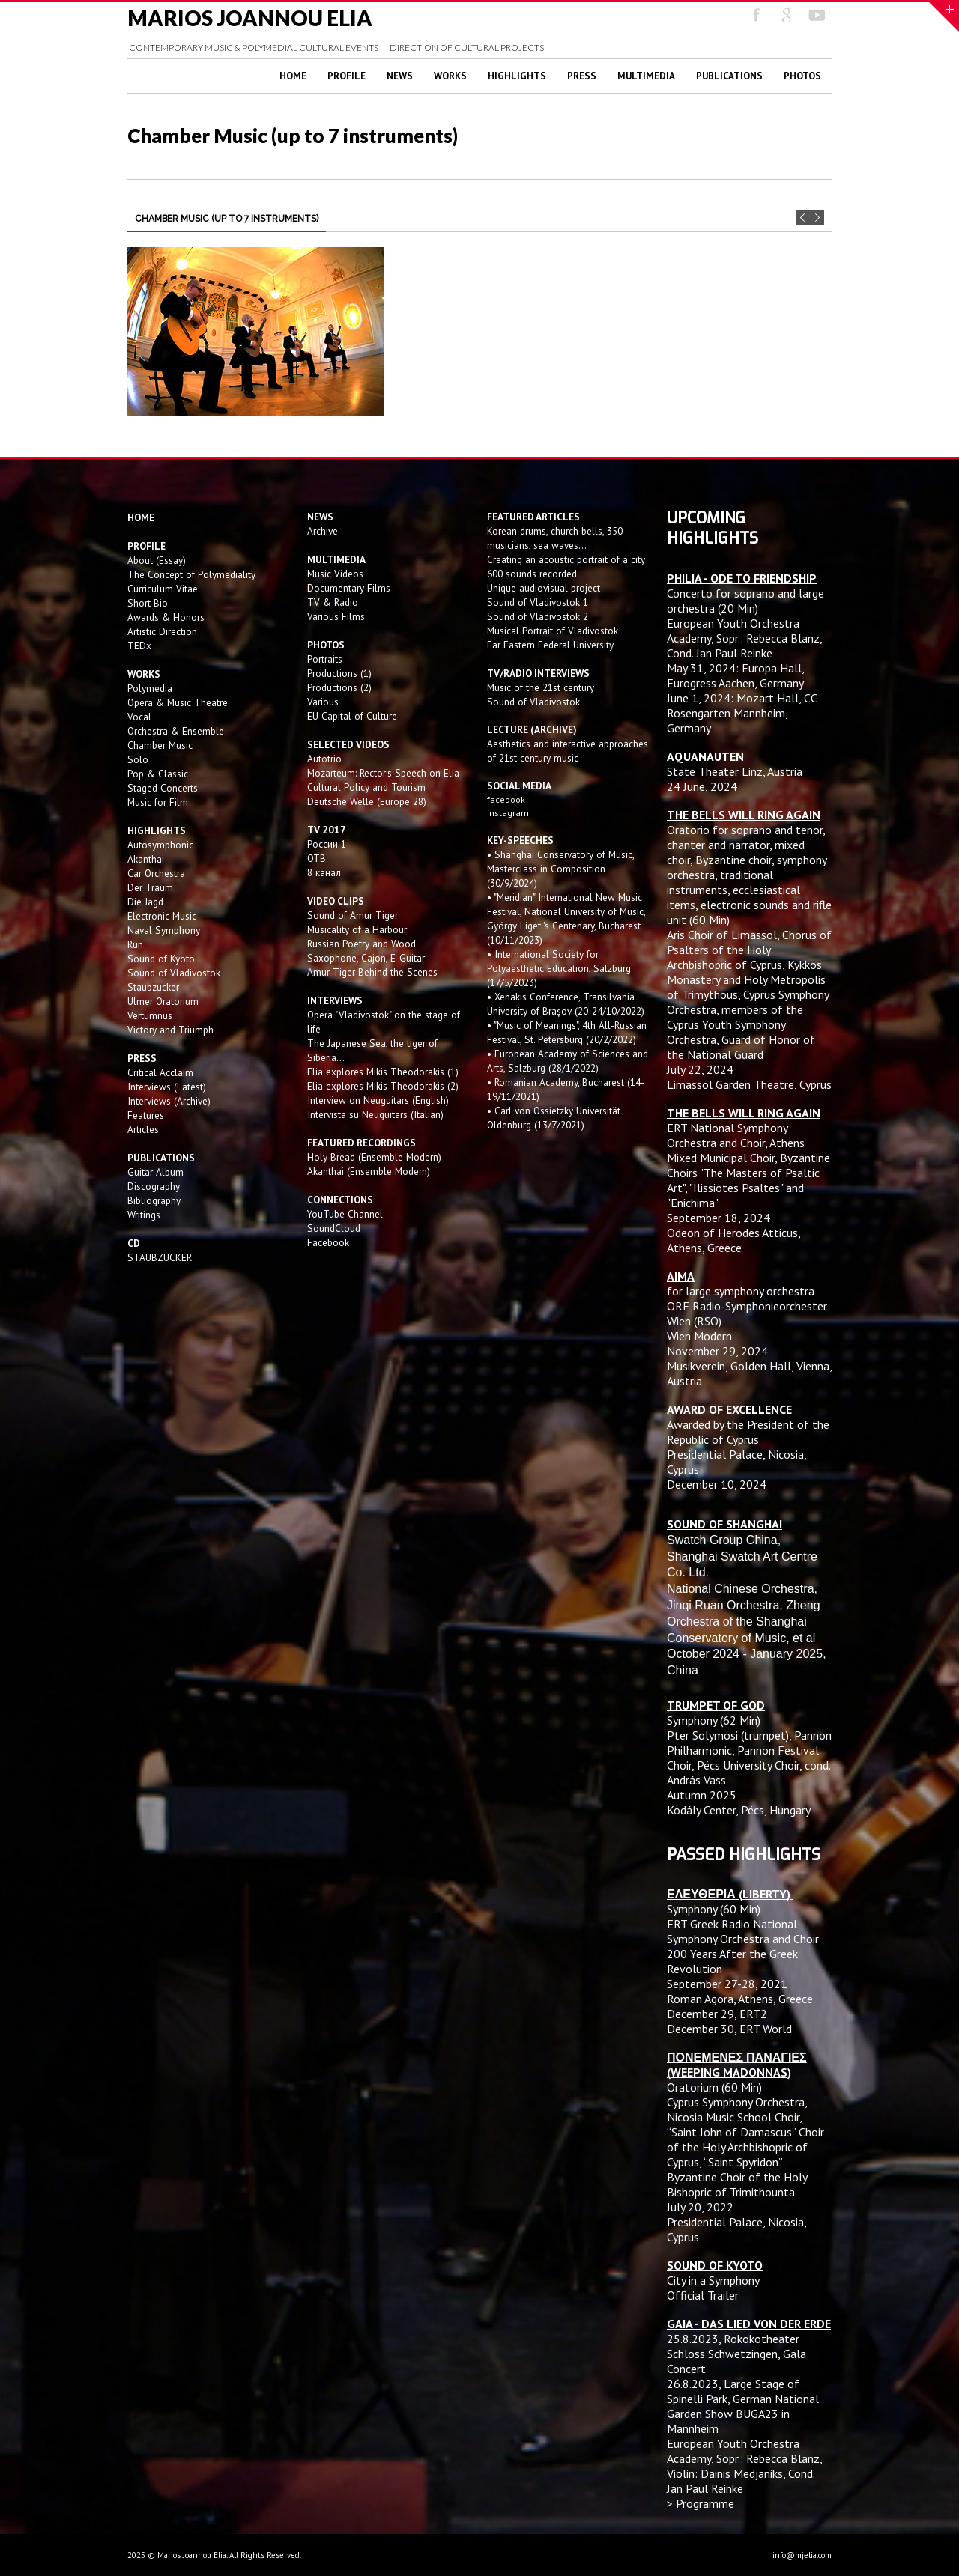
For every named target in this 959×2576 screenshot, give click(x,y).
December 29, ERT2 (717, 2013)
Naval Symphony (163, 930)
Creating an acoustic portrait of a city (566, 559)
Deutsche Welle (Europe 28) (366, 801)
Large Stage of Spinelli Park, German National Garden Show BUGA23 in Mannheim (743, 2406)
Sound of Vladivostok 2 (537, 616)
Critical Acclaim (160, 1072)
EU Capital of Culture (352, 716)
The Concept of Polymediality (191, 574)
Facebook (328, 1242)
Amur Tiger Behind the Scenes (372, 972)
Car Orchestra (156, 873)
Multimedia (646, 76)
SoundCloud (333, 1228)
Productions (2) (339, 687)
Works (450, 76)
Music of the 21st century (540, 687)
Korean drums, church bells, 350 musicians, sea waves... (555, 538)
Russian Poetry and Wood (361, 943)
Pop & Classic (157, 773)
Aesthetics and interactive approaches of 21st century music (567, 751)
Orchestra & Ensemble (175, 731)
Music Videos (335, 573)
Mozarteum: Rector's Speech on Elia (383, 773)
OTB (316, 858)
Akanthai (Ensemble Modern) (368, 1171)
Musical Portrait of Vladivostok (552, 630)
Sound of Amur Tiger (352, 915)
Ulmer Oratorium (163, 1001)
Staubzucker (153, 987)
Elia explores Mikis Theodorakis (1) (383, 1071)
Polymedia (149, 688)
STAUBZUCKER (159, 1257)
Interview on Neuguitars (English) (378, 1100)
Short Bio (147, 603)
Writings (143, 1214)
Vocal (139, 716)
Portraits (324, 659)
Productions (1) (339, 673)
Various (323, 701)
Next (817, 217)
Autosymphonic (160, 844)
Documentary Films (348, 588)
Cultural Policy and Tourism (366, 787)
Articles (143, 1129)
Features (145, 1115)
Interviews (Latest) (166, 1086)
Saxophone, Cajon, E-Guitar (366, 958)
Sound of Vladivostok (173, 972)
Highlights (517, 76)
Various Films (336, 616)
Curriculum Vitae (162, 588)
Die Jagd (145, 901)
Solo (137, 759)
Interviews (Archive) (169, 1101)
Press (581, 76)
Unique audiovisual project (543, 588)
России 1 (328, 844)
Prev (803, 217)
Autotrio (324, 758)
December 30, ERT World (729, 2028)
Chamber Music (160, 745)
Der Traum (150, 887)
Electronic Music (161, 916)
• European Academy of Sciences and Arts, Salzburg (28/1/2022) (567, 1061)
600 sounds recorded (532, 573)
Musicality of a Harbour (357, 929)
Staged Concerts (162, 788)
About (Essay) (156, 560)
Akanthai (145, 859)
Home (292, 76)
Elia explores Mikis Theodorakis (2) (383, 1086)
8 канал (324, 872)
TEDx (139, 645)
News (400, 76)
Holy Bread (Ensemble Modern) (374, 1157)
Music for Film (157, 802)
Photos (802, 76)
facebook (506, 799)
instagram (509, 812)
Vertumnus (149, 1015)
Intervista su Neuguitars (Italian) (375, 1114)
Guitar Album (155, 1172)
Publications (729, 76)
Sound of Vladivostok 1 (537, 602)
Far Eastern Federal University (550, 644)
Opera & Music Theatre (177, 702)
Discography (153, 1186)
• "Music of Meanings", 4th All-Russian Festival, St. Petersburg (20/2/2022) (567, 1032)
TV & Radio (332, 602)
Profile (346, 76)
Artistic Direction (162, 631)
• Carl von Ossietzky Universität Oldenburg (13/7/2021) (553, 1117)
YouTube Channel (345, 1214)
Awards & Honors (166, 617)
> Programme (700, 2503)
